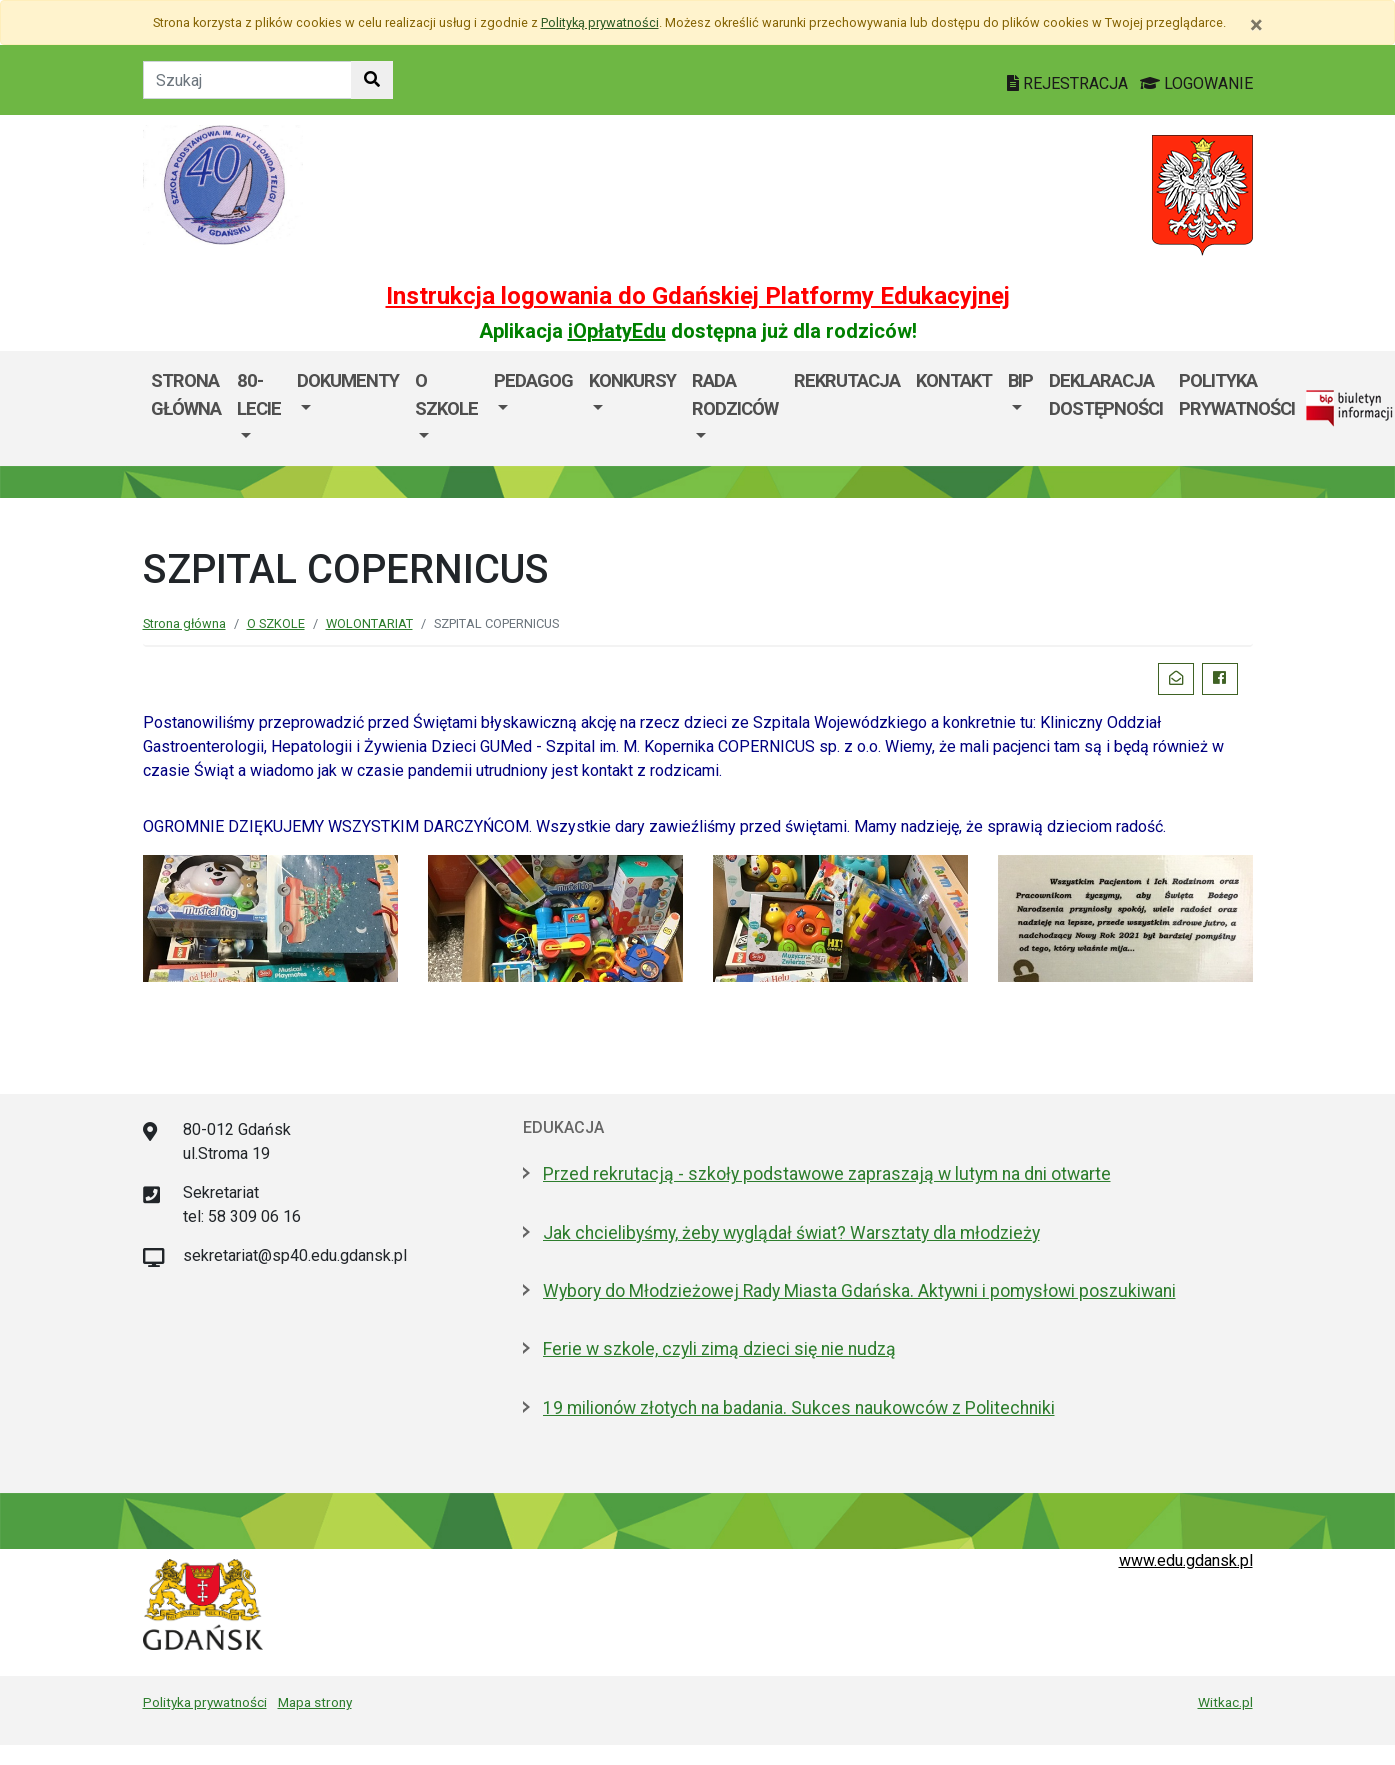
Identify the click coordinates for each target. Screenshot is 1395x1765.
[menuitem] (259, 408)
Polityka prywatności (205, 1702)
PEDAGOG (533, 380)
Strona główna (186, 394)
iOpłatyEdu (617, 331)
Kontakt (954, 380)
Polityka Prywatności (1237, 394)
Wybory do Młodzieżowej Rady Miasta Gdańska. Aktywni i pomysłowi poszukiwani (859, 1291)
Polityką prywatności (600, 22)
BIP (1020, 380)
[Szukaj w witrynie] (372, 80)
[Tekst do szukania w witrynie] (247, 80)
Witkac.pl (1225, 1702)
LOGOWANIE (1196, 83)
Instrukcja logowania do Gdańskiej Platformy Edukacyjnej (698, 296)
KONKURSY (632, 380)
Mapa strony (315, 1702)
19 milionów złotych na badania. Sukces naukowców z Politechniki (799, 1408)
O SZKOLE (446, 394)
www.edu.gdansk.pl (1186, 1560)
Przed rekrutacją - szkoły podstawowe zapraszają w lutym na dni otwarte (827, 1174)
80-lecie (259, 394)
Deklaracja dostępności (1106, 394)
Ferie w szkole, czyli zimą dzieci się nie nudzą (719, 1349)
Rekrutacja (847, 380)
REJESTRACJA (1069, 83)
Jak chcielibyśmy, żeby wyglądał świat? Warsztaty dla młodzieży (791, 1233)
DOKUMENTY (348, 380)
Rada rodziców (735, 394)
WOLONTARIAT (369, 623)
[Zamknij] (1256, 25)
